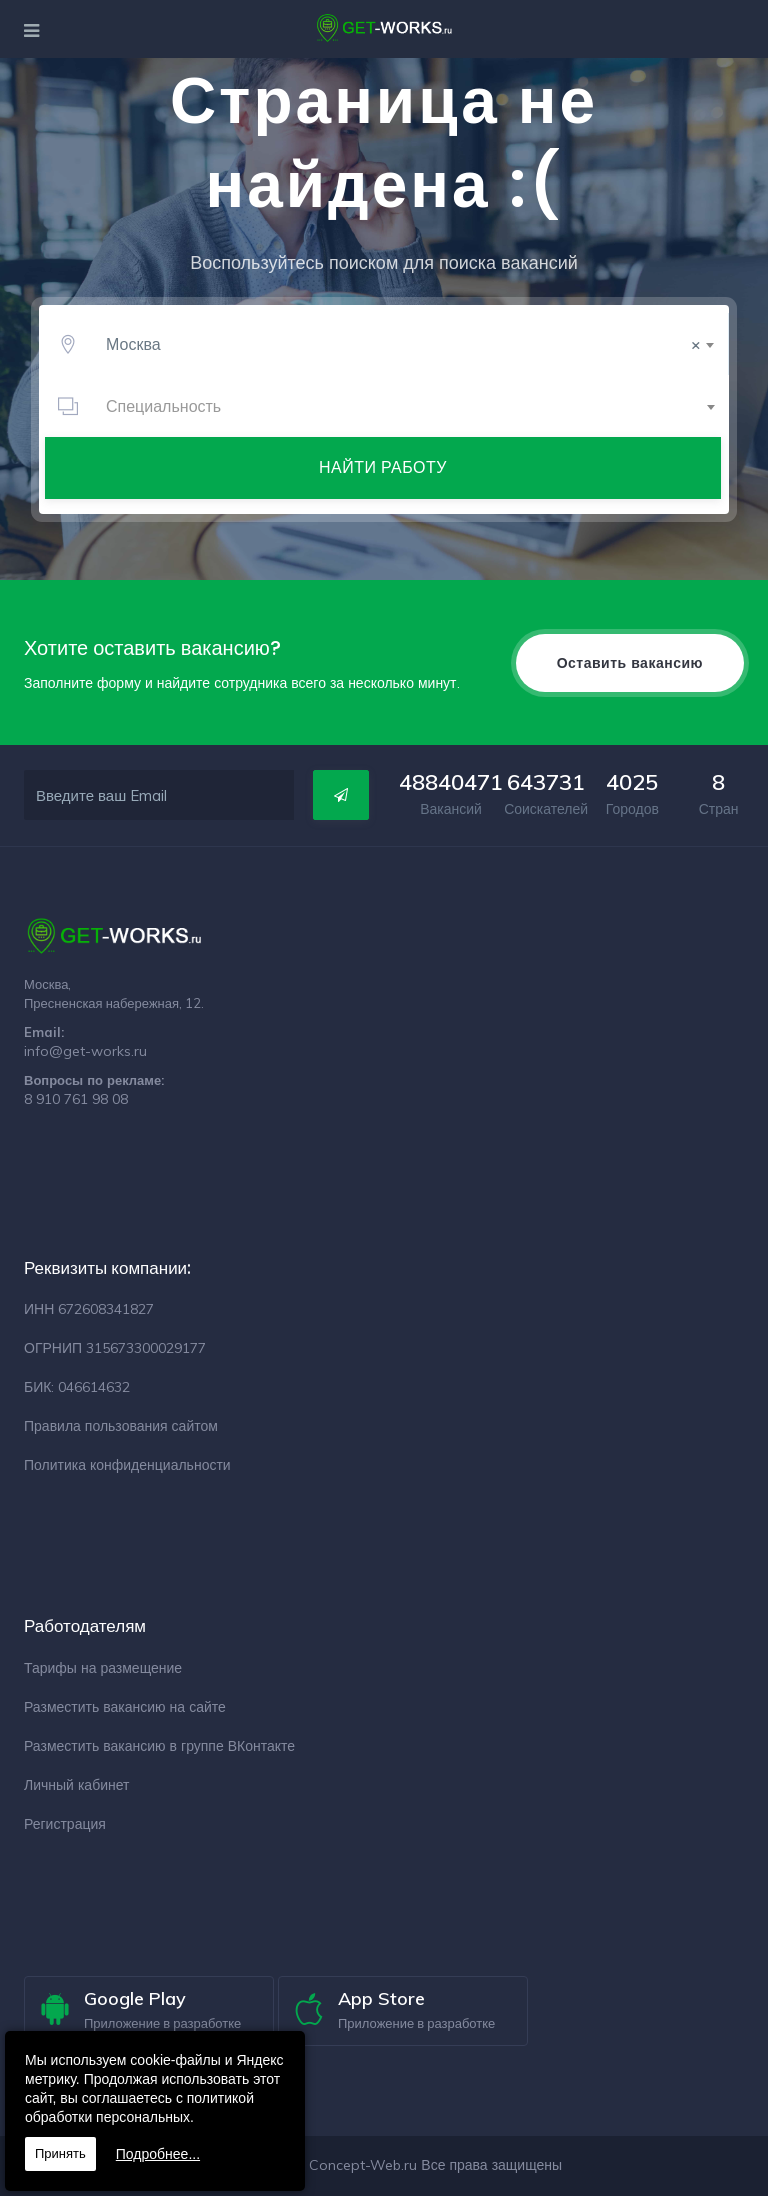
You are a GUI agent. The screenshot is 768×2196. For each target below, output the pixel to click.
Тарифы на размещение (103, 1668)
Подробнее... (158, 2154)
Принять (60, 2153)
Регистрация (65, 1824)
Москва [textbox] (403, 344)
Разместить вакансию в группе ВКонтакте (159, 1746)
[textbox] (406, 406)
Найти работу (383, 467)
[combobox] (406, 344)
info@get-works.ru (85, 1051)
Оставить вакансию (630, 663)
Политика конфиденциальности (127, 1465)
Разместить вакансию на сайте (125, 1707)
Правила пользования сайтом (121, 1426)
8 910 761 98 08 (76, 1099)
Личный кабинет (76, 1785)
